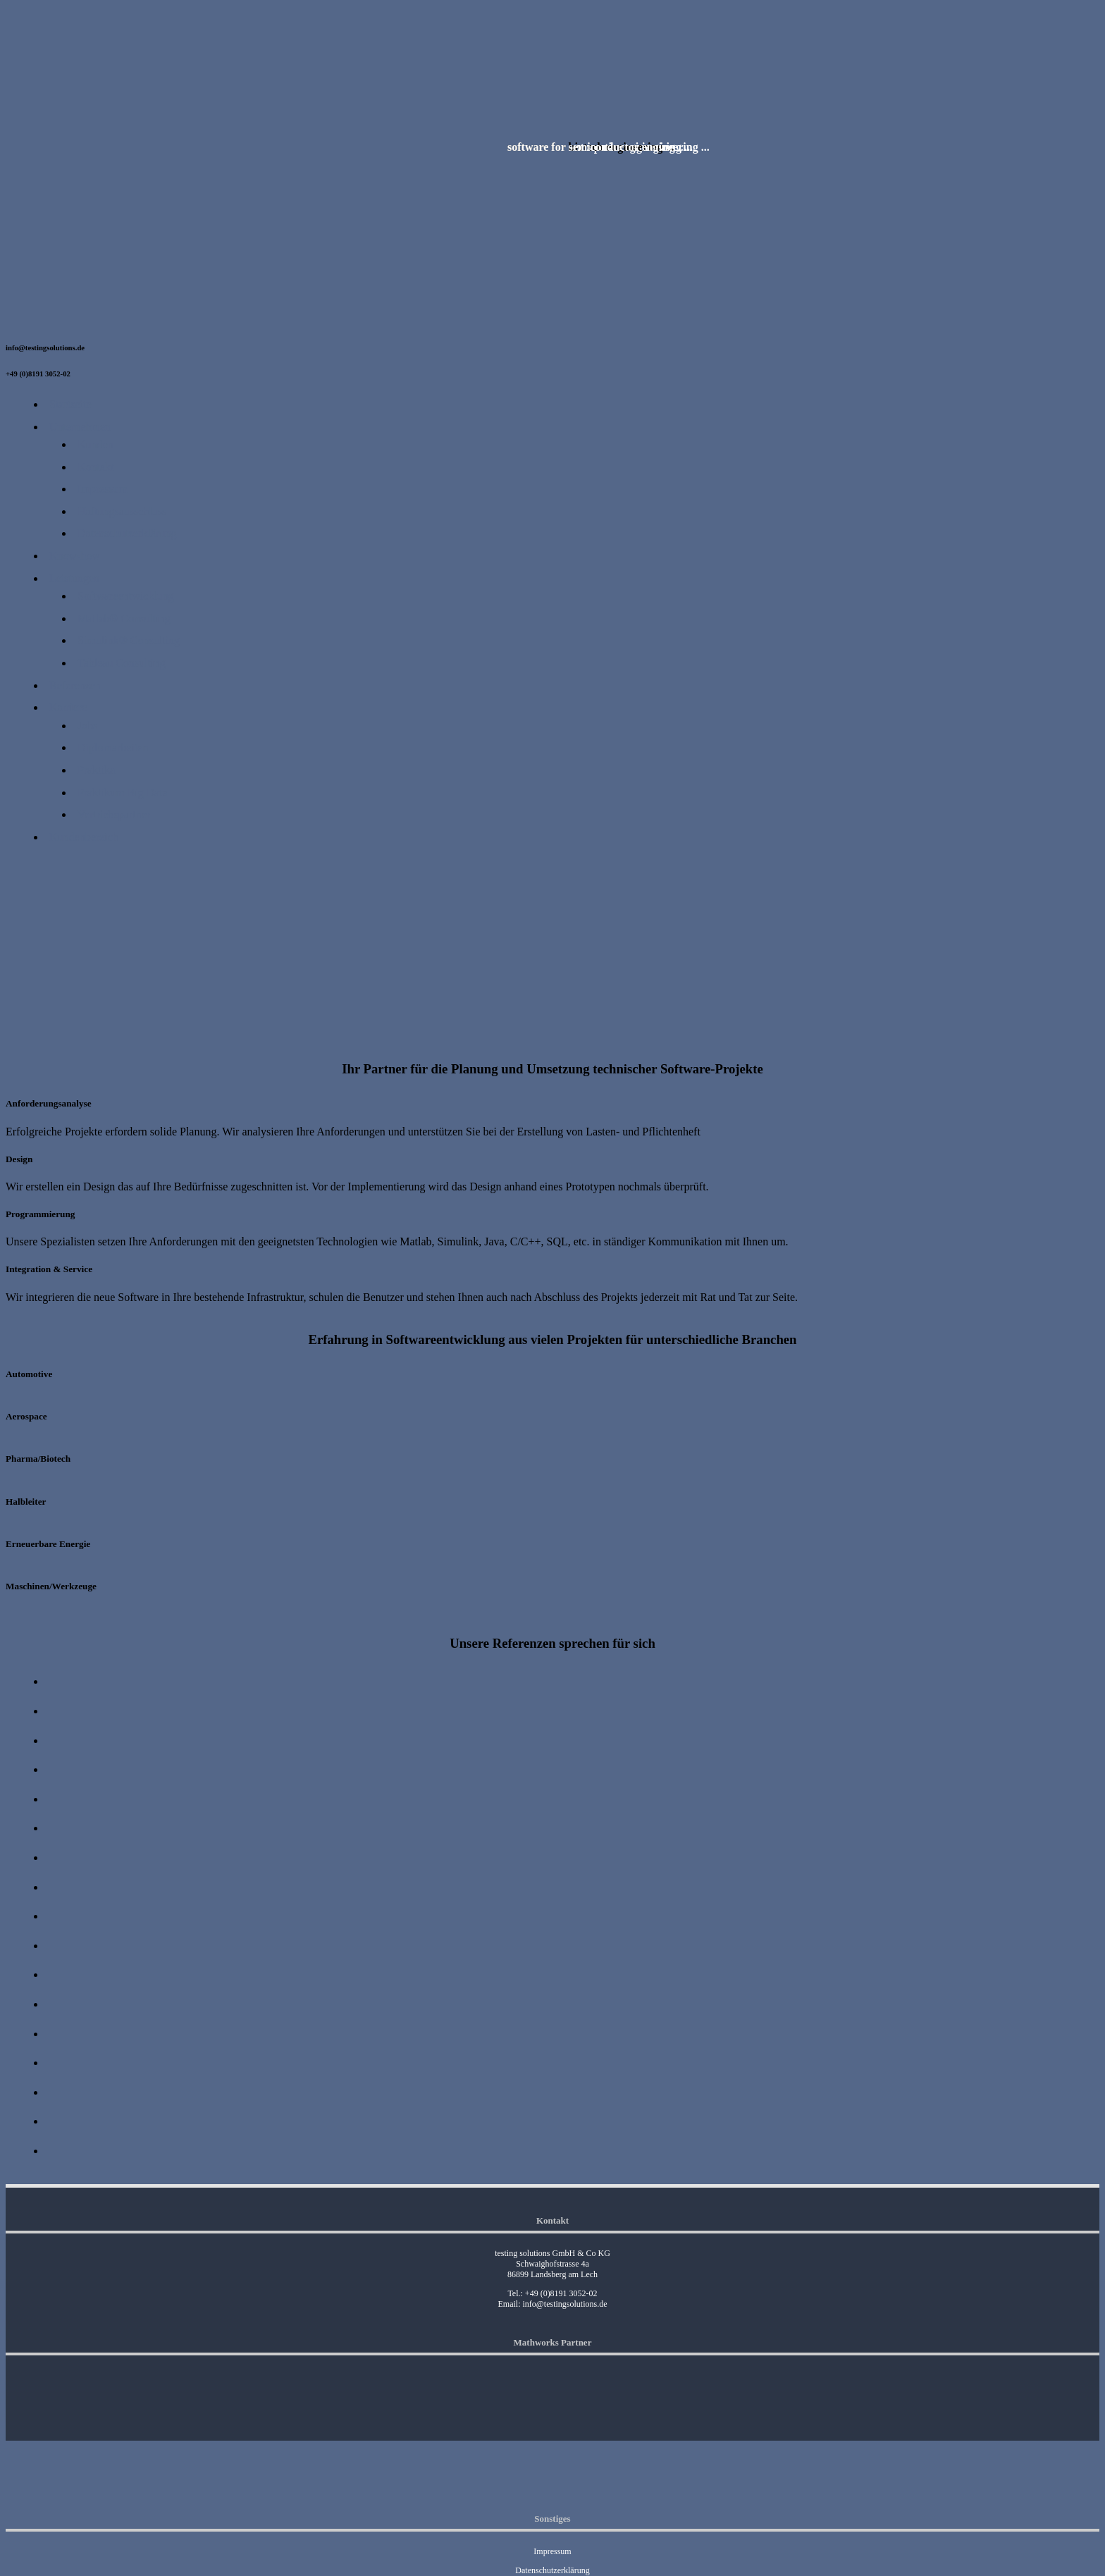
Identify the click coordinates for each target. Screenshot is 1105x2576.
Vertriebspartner (114, 814)
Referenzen (75, 685)
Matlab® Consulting (124, 618)
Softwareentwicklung (126, 596)
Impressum (103, 489)
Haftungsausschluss (122, 511)
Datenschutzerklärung (127, 533)
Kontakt (96, 467)
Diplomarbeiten (113, 747)
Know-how (74, 556)
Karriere (68, 707)
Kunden (95, 444)
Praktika (96, 770)
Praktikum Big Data (123, 793)
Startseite (70, 404)
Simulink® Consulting (129, 640)
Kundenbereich (83, 837)
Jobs (87, 726)
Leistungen (74, 578)
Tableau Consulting (122, 663)
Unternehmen (80, 427)
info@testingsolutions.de (564, 2304)
